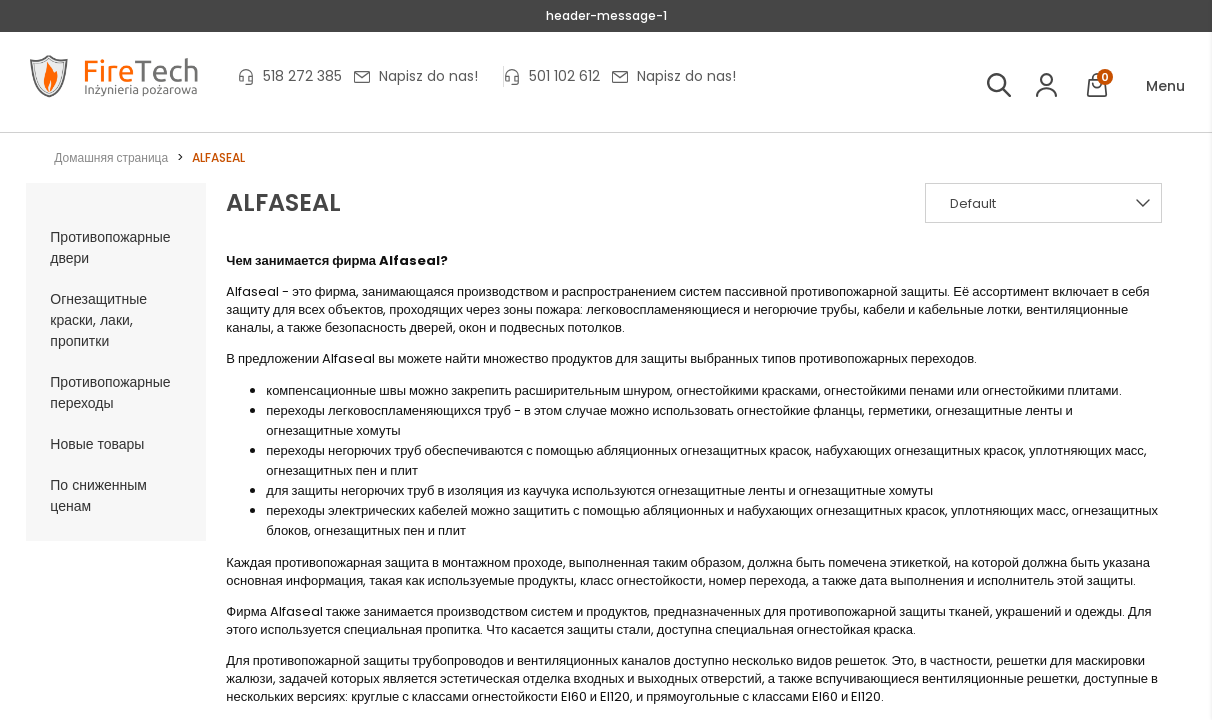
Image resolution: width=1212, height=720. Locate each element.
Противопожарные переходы (110, 392)
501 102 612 (564, 76)
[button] (1151, 86)
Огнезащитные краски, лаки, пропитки (98, 320)
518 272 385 (302, 76)
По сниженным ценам (98, 495)
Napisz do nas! (428, 76)
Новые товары (97, 444)
